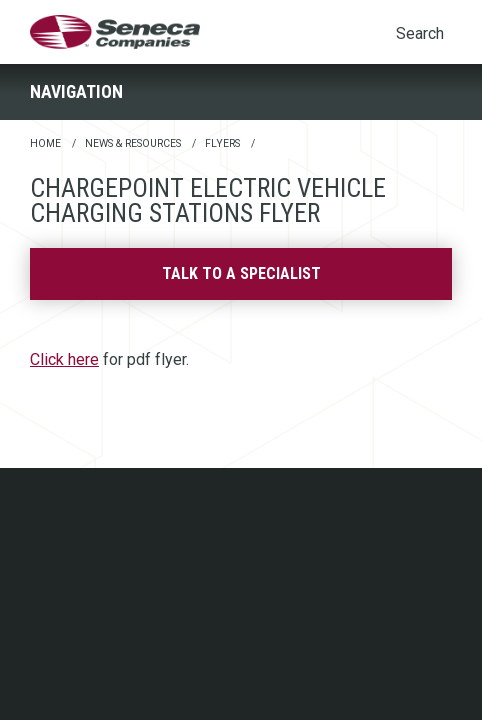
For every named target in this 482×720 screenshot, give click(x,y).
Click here (64, 359)
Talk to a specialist (241, 273)
